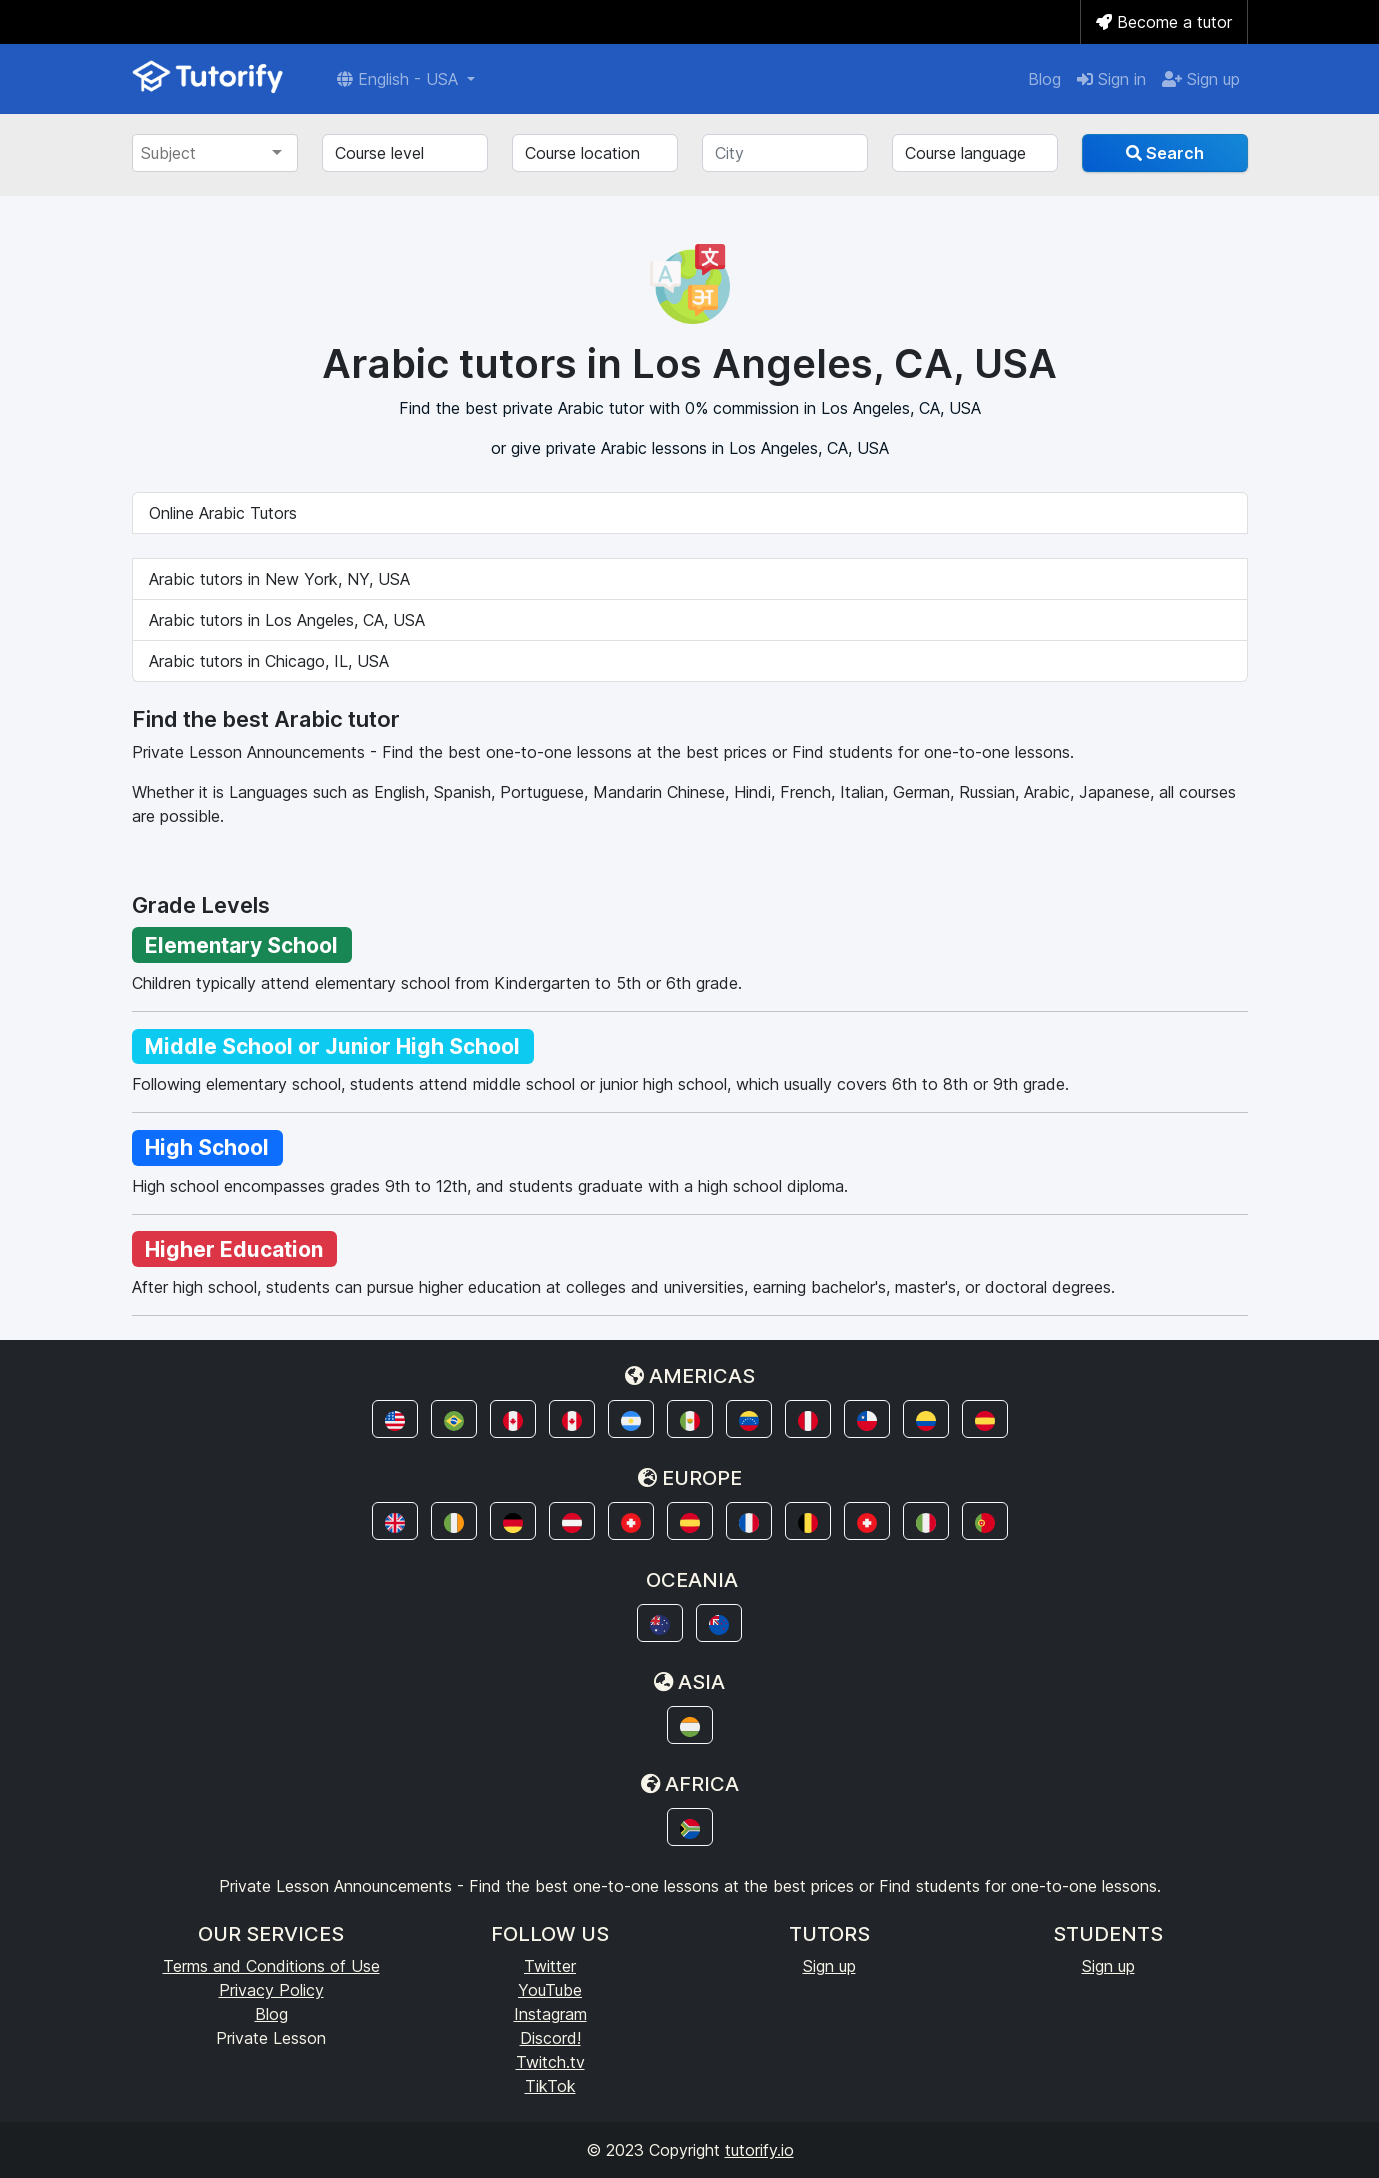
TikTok (550, 2086)
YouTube (550, 1990)
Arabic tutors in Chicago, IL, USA (269, 661)
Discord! (550, 2038)
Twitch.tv (550, 2062)
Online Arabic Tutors (223, 513)
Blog (1044, 79)
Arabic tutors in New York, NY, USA (279, 579)
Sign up (1201, 79)
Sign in (1111, 79)
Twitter (550, 1966)
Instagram (550, 2014)
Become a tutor (1164, 22)
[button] (395, 1419)
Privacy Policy (271, 1990)
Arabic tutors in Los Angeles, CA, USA (287, 620)
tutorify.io (759, 2150)
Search (1165, 153)
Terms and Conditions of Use (271, 1966)
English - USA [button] (400, 79)
